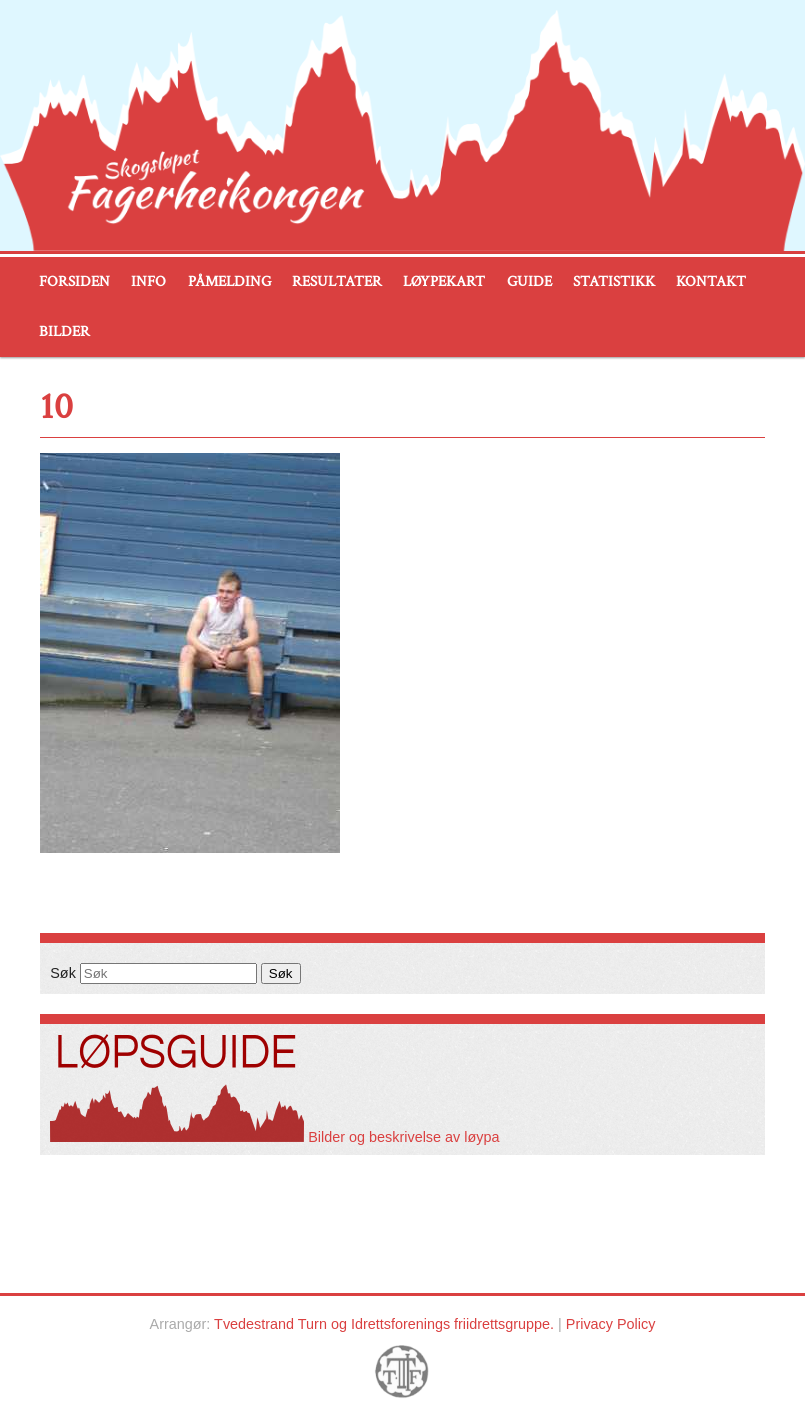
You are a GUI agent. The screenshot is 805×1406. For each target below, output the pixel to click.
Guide (529, 281)
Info (148, 281)
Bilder (64, 331)
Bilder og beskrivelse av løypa (274, 1137)
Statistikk (614, 281)
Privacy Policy (611, 1324)
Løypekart (444, 281)
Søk (63, 973)
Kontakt (711, 281)
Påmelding (229, 281)
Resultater (337, 281)
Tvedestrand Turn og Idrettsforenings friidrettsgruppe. (384, 1324)
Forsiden (74, 281)
